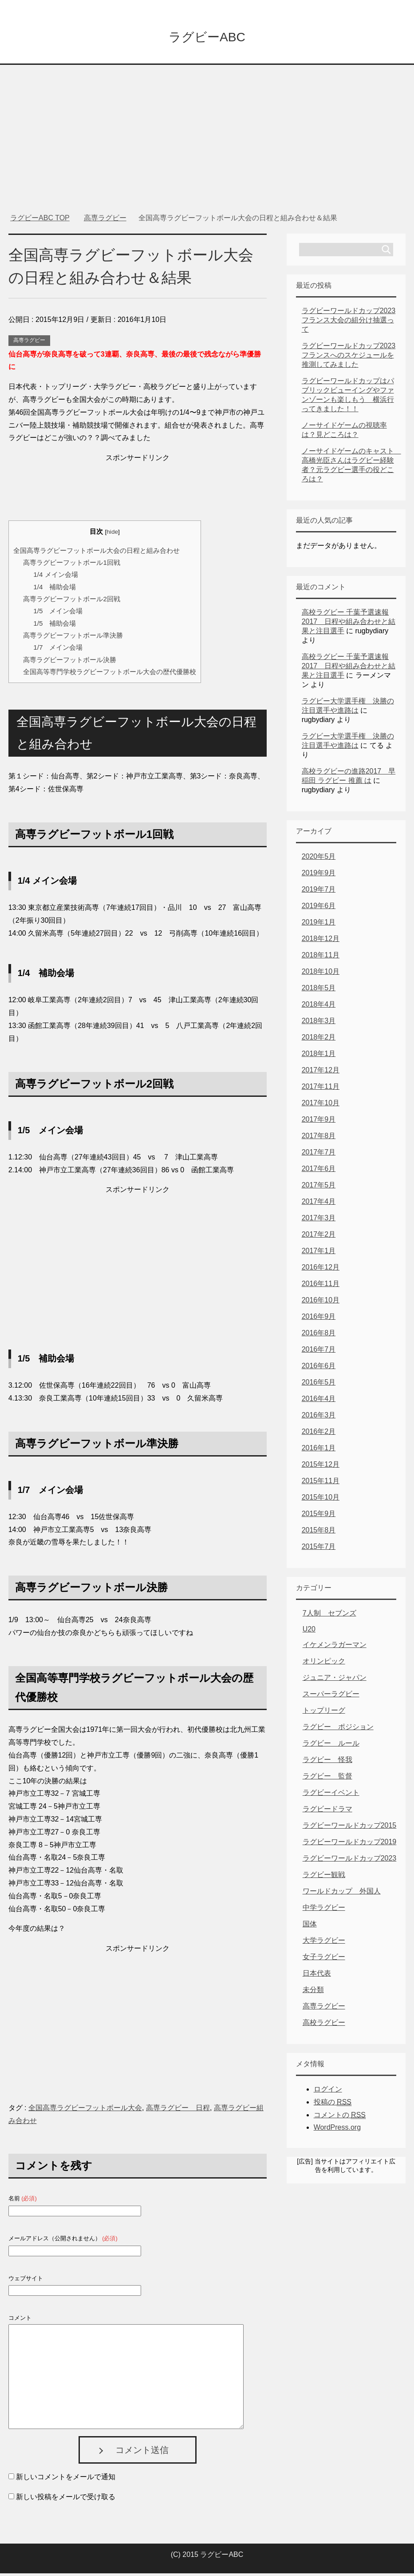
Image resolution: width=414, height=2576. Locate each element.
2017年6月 (319, 1171)
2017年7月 (319, 1155)
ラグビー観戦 (324, 1877)
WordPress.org (337, 2130)
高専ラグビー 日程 (178, 2110)
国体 (310, 1926)
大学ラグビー (324, 1943)
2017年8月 (319, 1138)
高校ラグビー (324, 2025)
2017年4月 (319, 1204)
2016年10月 (320, 1302)
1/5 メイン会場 (58, 613)
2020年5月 (319, 859)
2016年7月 (319, 1352)
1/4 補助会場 (54, 589)
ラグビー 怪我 (327, 1762)
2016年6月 (319, 1368)
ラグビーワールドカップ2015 (350, 1828)
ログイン (328, 2092)
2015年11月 (320, 1483)
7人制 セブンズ (329, 1615)
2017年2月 (319, 1237)
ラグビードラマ (327, 1811)
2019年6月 (319, 908)
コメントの (340, 2118)
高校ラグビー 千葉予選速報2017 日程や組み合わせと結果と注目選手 (349, 624)
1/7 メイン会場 (58, 650)
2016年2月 (319, 1434)
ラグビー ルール (331, 1746)
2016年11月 (320, 1286)
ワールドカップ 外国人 (342, 1893)
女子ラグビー (324, 1959)
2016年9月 (319, 1319)
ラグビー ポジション (338, 1729)
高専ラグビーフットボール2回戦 (71, 601)
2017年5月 (319, 1187)
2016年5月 (319, 1385)
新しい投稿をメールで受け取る (65, 2499)
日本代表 (317, 1976)
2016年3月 (319, 1417)
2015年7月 (319, 1549)
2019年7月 (319, 892)
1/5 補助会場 (54, 626)
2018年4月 (319, 1007)
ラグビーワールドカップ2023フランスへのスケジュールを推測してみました (349, 358)
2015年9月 (319, 1516)
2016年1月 (319, 1450)
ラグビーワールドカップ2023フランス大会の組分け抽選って (349, 323)
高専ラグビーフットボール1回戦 (71, 565)
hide (112, 534)
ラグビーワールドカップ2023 (350, 1861)
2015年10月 (320, 1500)
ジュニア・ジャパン (335, 1680)
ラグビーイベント (331, 1795)
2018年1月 (319, 1056)
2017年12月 (320, 1072)
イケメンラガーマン (335, 1647)
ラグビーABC (207, 37)
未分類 (313, 1992)
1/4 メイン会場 (55, 577)
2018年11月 (320, 957)
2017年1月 (319, 1253)
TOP (40, 220)
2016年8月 (319, 1335)
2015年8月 (319, 1532)
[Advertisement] (207, 133)
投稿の (332, 2105)
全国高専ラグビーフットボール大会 (85, 2110)
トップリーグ (324, 1713)
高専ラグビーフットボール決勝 (69, 662)
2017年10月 (320, 1105)
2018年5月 (319, 990)
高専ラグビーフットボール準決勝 (73, 638)
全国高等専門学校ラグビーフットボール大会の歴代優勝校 (109, 674)
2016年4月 (319, 1401)
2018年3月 (319, 1023)
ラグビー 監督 (327, 1778)
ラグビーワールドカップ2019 (350, 1844)
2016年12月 (320, 1270)
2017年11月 (320, 1089)
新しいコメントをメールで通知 (65, 2479)
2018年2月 (319, 1040)
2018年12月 (320, 941)
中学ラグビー (324, 1910)
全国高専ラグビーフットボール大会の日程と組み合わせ (96, 553)
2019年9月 (319, 875)
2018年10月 (320, 974)
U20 (309, 1631)
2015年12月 (320, 1467)
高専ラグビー (29, 343)
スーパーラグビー (331, 1696)
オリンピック (324, 1663)
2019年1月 (319, 925)
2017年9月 (319, 1122)
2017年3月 (319, 1220)
